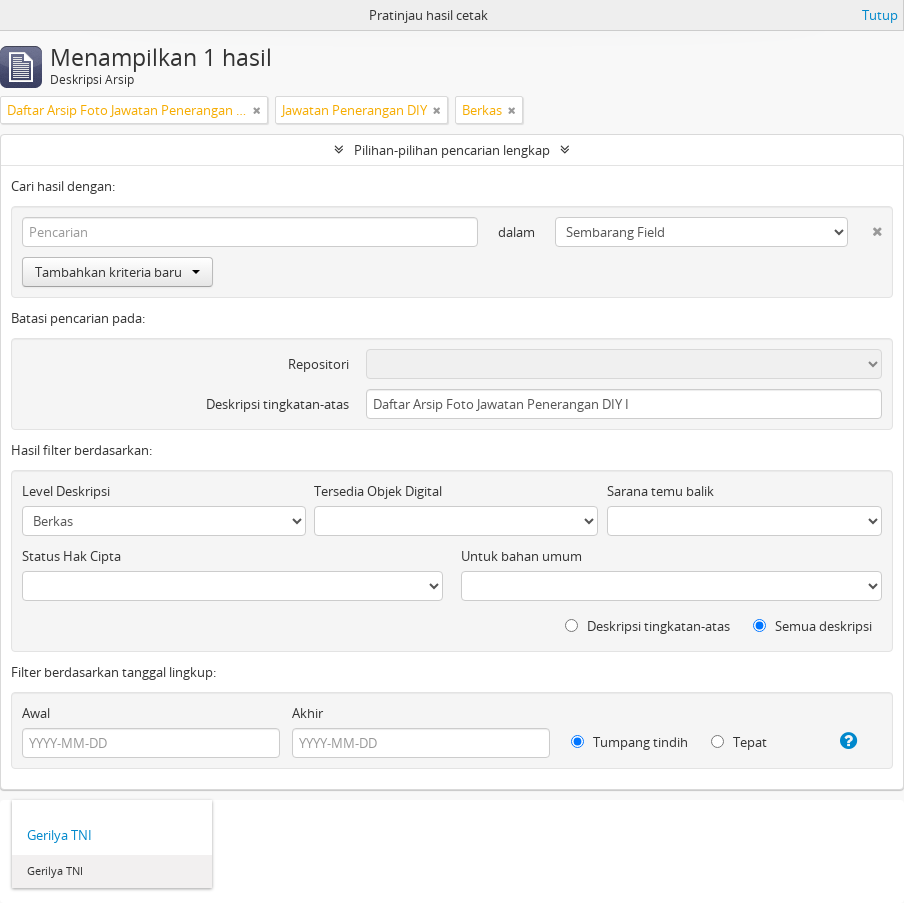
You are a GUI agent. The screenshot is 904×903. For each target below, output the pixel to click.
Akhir (307, 713)
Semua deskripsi (812, 626)
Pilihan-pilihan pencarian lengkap (452, 150)
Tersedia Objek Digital (378, 491)
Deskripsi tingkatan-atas (277, 404)
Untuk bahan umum (521, 556)
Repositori (318, 364)
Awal (36, 713)
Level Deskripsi (66, 491)
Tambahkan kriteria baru (117, 272)
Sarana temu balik (660, 491)
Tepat (739, 742)
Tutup (880, 15)
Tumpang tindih (629, 742)
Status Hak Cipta (71, 556)
